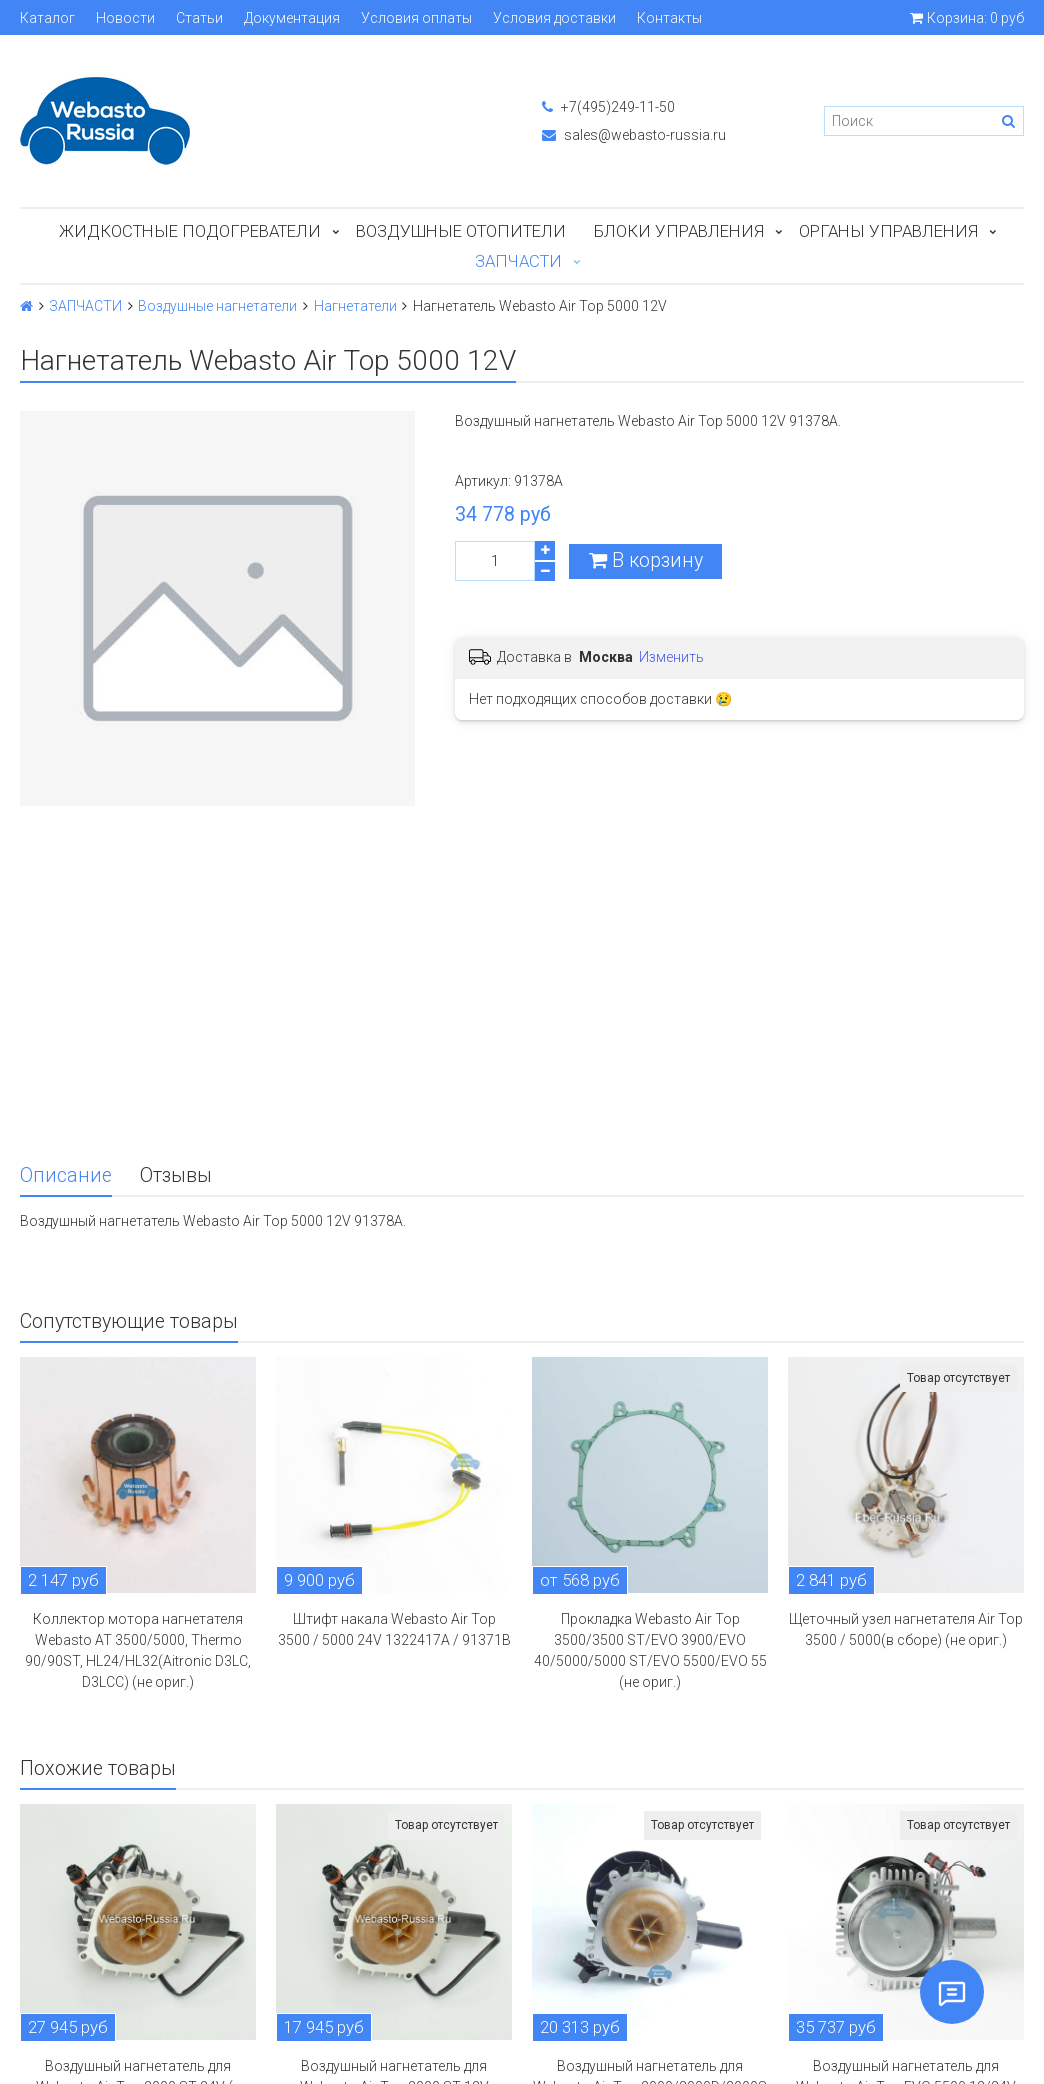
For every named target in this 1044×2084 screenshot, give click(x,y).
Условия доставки (554, 18)
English (50, 2049)
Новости (125, 18)
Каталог (47, 18)
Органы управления (888, 231)
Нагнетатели (355, 306)
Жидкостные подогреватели (190, 231)
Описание (66, 895)
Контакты (669, 18)
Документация (292, 18)
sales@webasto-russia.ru (634, 135)
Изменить (671, 657)
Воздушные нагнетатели (217, 306)
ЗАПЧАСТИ (518, 261)
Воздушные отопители (461, 231)
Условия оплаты (416, 18)
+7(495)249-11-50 (608, 107)
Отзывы (176, 895)
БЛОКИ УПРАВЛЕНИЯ (679, 231)
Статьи (199, 18)
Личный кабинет (80, 1993)
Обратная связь (80, 2021)
